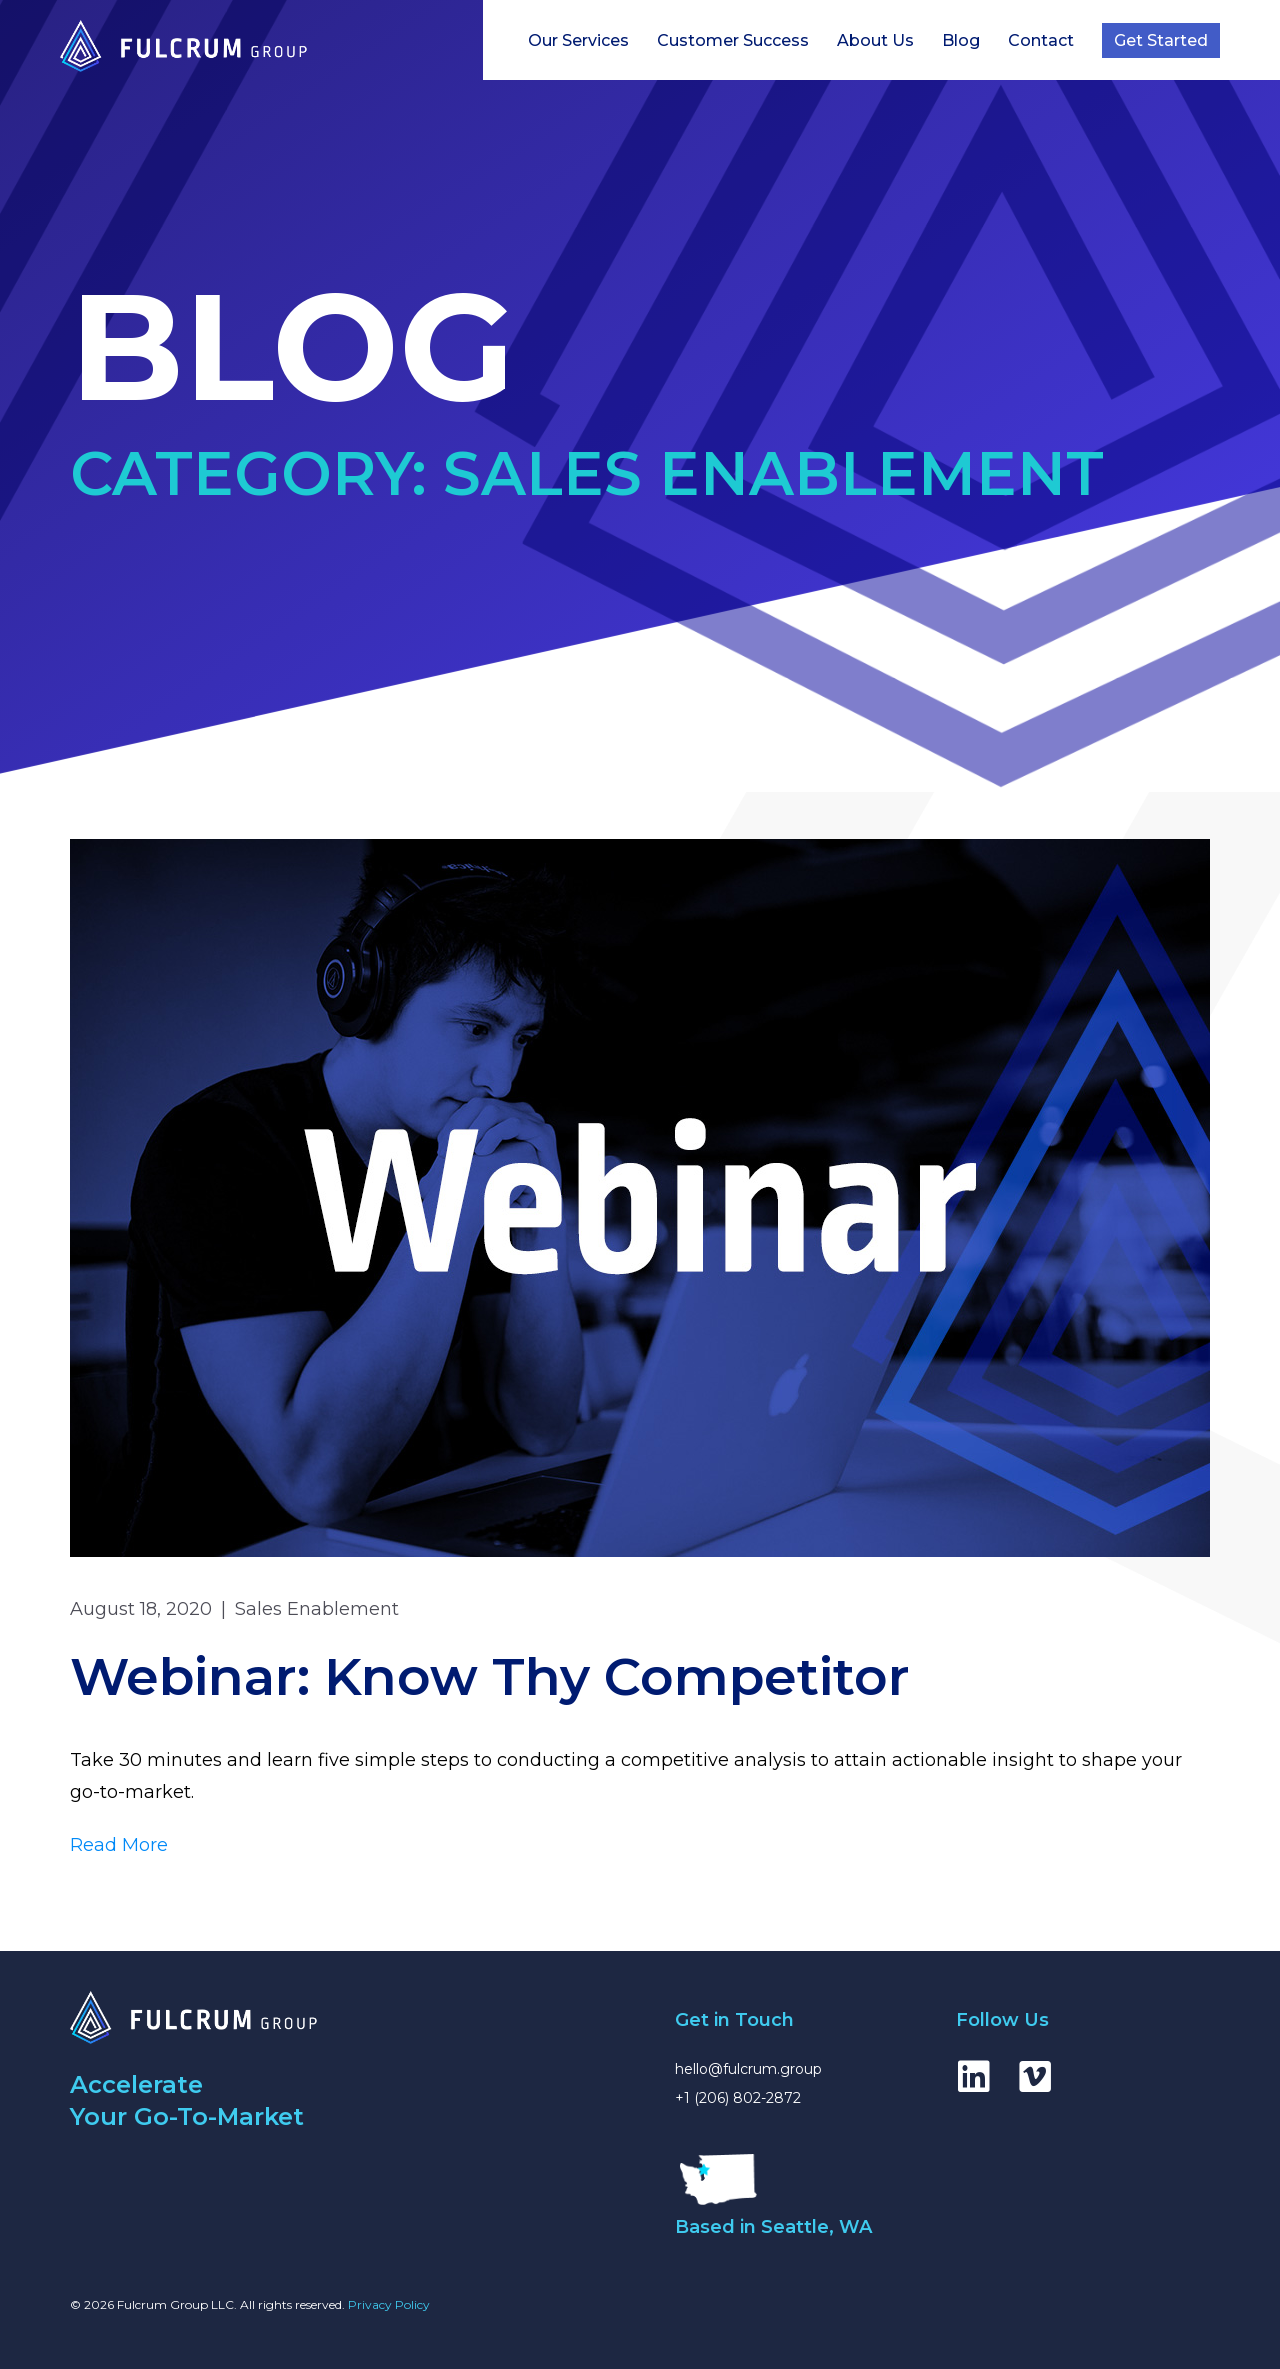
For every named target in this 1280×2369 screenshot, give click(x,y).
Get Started (1161, 40)
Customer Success (733, 40)
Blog (961, 40)
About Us (875, 40)
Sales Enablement (317, 1609)
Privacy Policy (389, 2304)
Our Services (578, 40)
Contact (1041, 40)
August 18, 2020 (141, 1609)
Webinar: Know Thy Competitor (490, 1676)
